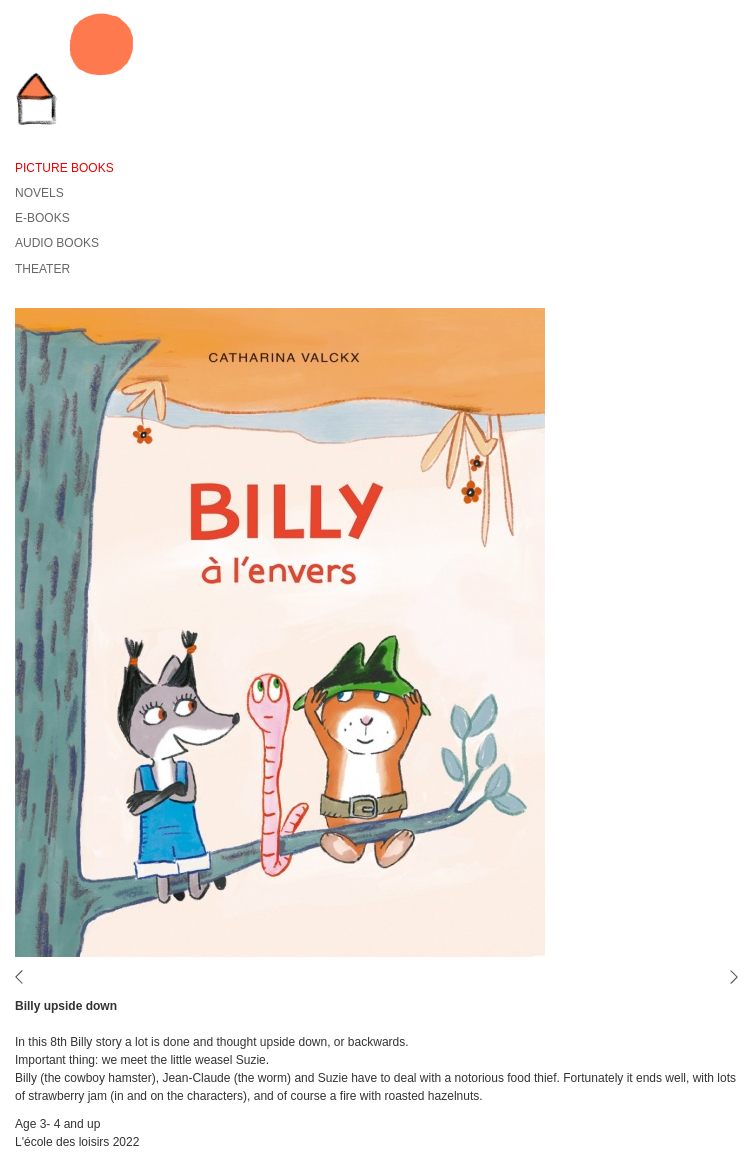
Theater (42, 269)
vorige (25, 977)
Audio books (57, 243)
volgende (728, 977)
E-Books (42, 218)
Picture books (64, 168)
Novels (39, 193)
